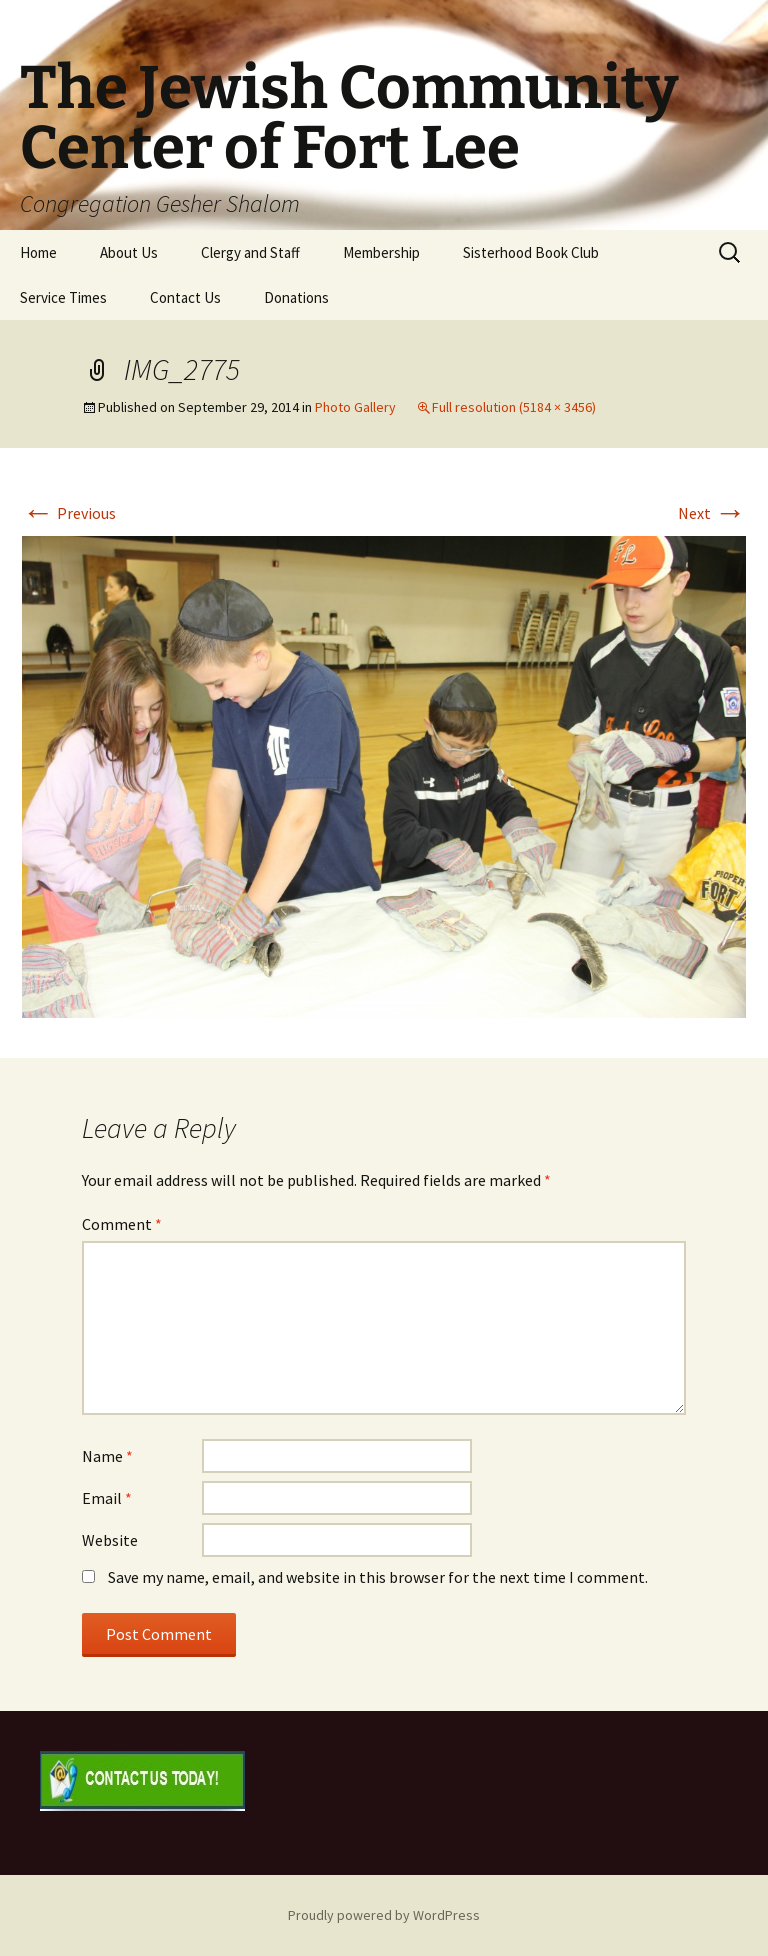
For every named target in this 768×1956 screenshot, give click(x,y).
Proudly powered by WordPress (384, 1915)
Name (107, 1456)
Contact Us (185, 297)
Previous (69, 513)
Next (712, 513)
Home (38, 252)
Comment (122, 1224)
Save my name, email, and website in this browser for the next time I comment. (378, 1577)
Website (110, 1540)
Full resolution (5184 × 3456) (514, 407)
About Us (129, 252)
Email (107, 1498)
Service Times (63, 297)
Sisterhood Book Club (531, 252)
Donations (296, 297)
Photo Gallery (355, 407)
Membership (381, 252)
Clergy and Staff (250, 252)
